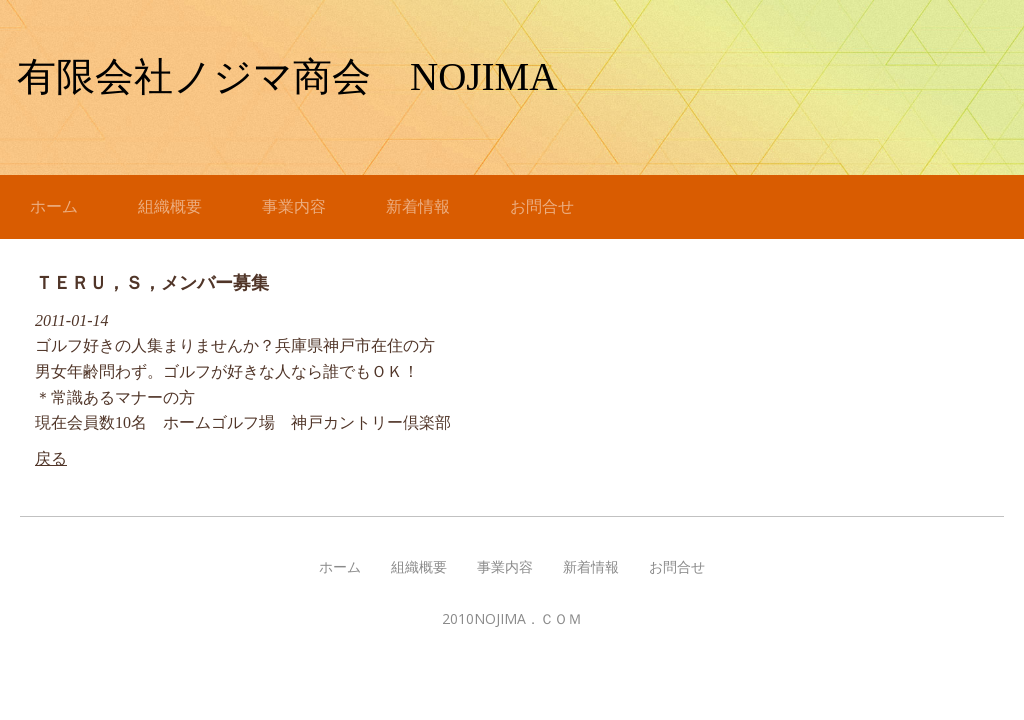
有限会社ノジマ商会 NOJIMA (287, 76)
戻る (51, 458)
